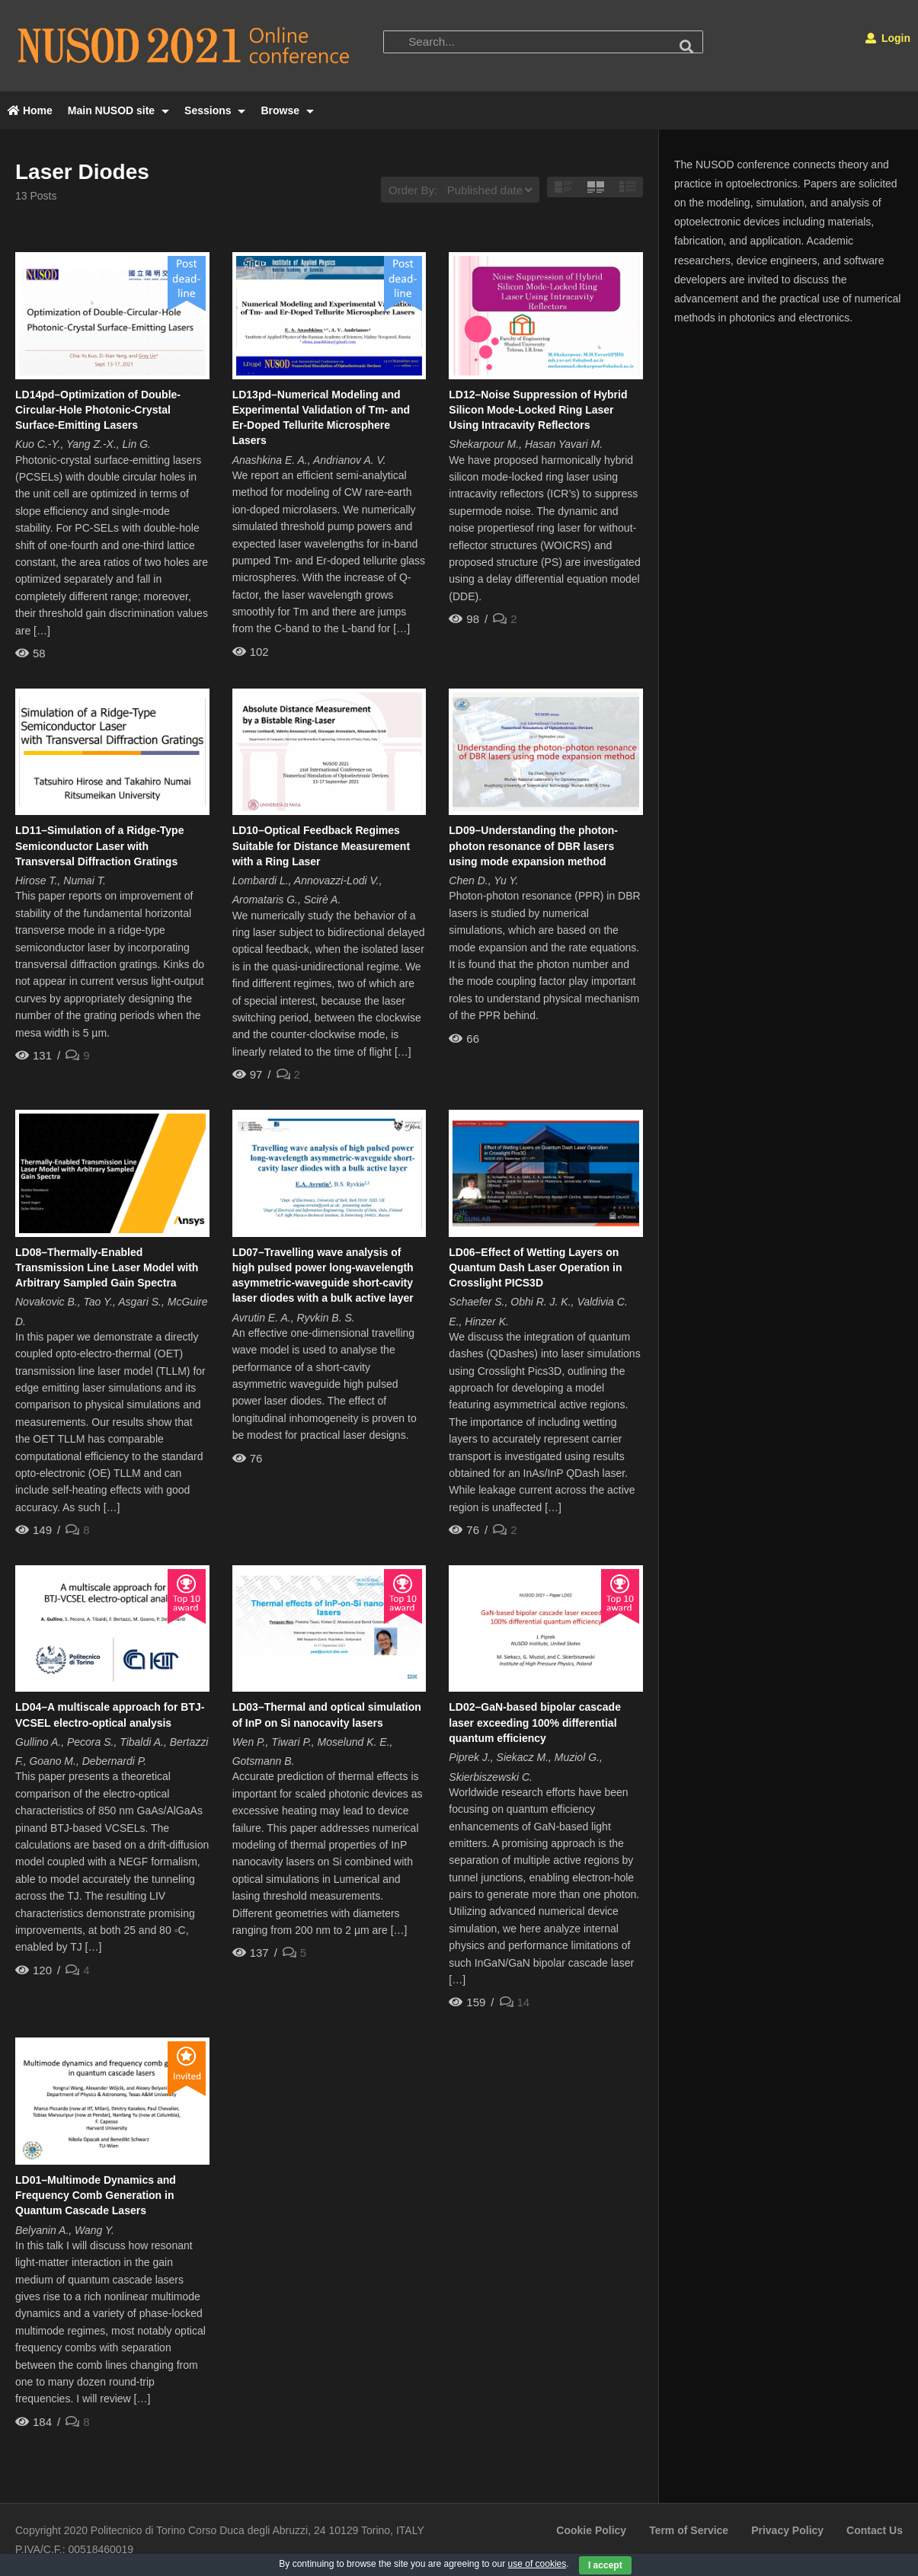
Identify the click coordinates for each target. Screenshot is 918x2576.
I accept (605, 2565)
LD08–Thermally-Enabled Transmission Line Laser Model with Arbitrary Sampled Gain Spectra (106, 1268)
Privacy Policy (787, 2530)
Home (30, 110)
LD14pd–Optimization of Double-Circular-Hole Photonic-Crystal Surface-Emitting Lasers (98, 410)
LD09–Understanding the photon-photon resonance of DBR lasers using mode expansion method (533, 846)
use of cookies (537, 2563)
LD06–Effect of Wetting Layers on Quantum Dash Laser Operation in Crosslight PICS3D (535, 1268)
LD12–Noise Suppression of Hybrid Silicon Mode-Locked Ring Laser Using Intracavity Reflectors (538, 410)
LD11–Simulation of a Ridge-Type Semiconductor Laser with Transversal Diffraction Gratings (99, 846)
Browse (287, 110)
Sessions (214, 110)
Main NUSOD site (118, 110)
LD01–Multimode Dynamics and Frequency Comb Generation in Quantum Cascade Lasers (95, 2195)
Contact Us (874, 2530)
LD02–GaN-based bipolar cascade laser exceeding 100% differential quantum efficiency (535, 1722)
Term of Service (688, 2530)
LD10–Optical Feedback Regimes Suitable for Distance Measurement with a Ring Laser (321, 846)
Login (887, 38)
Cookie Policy (591, 2530)
